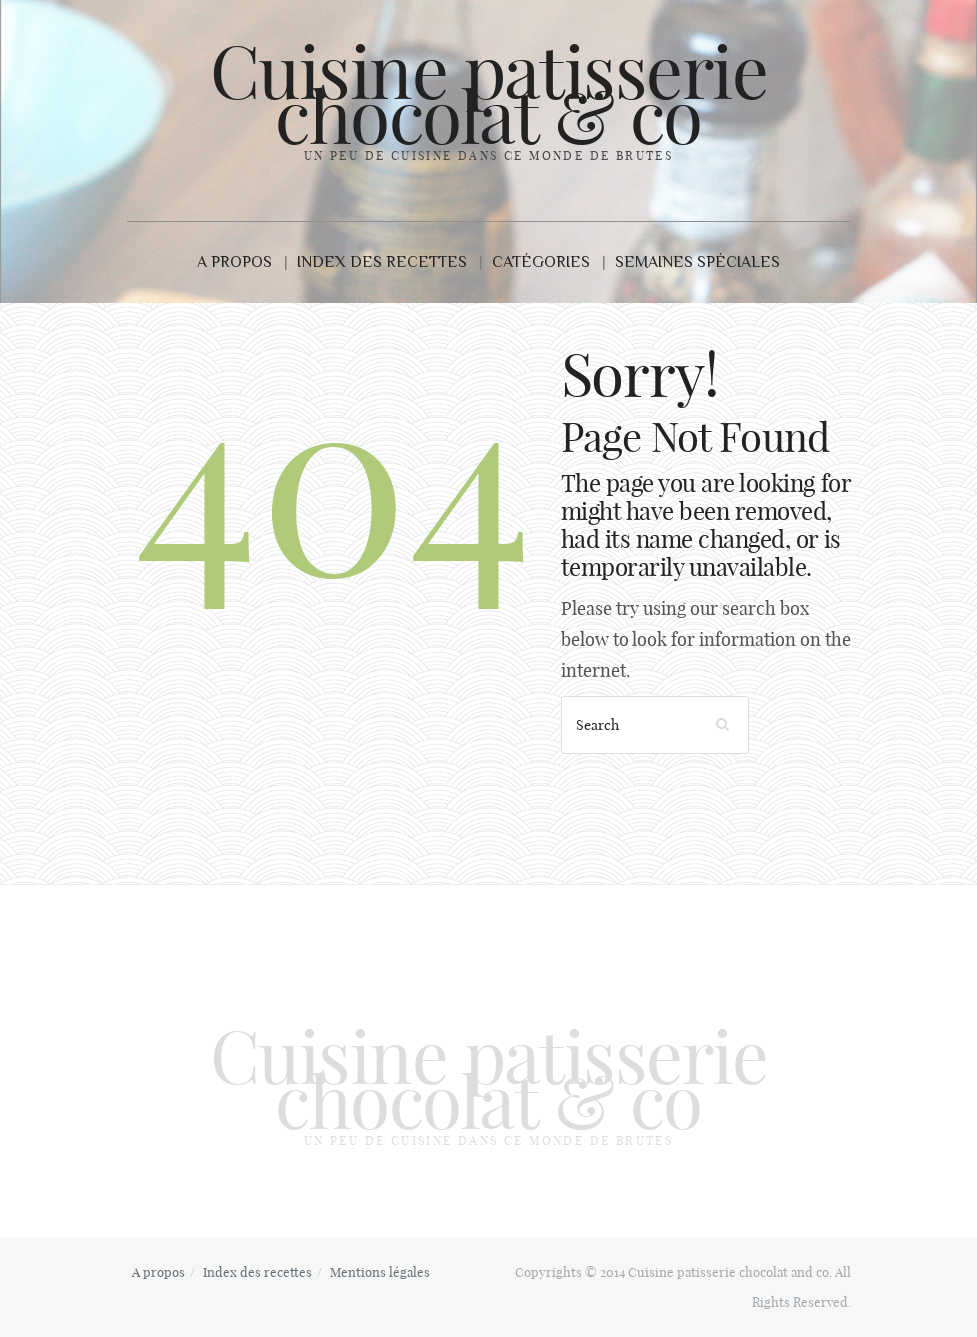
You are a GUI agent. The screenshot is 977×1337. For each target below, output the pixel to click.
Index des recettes (382, 262)
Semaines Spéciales (697, 262)
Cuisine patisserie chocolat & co (489, 94)
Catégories (541, 262)
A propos (234, 262)
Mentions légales (380, 1272)
